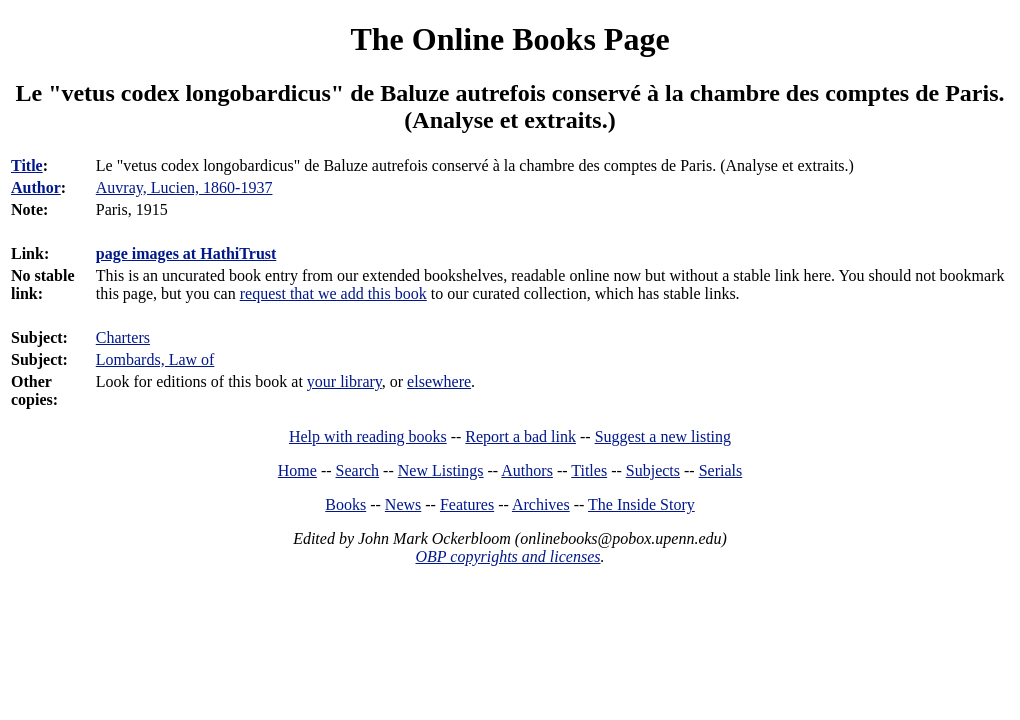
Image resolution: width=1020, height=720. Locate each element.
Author (36, 187)
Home (297, 470)
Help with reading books (368, 436)
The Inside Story (641, 504)
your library (344, 381)
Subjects (653, 470)
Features (467, 504)
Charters (123, 337)
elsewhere (439, 381)
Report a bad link (520, 436)
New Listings (441, 470)
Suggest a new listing (663, 436)
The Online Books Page (509, 39)
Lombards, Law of (155, 359)
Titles (589, 470)
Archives (541, 504)
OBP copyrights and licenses (507, 556)
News (403, 504)
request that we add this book (333, 293)
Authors (527, 470)
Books (345, 504)
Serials (721, 470)
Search (358, 470)
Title (27, 165)
